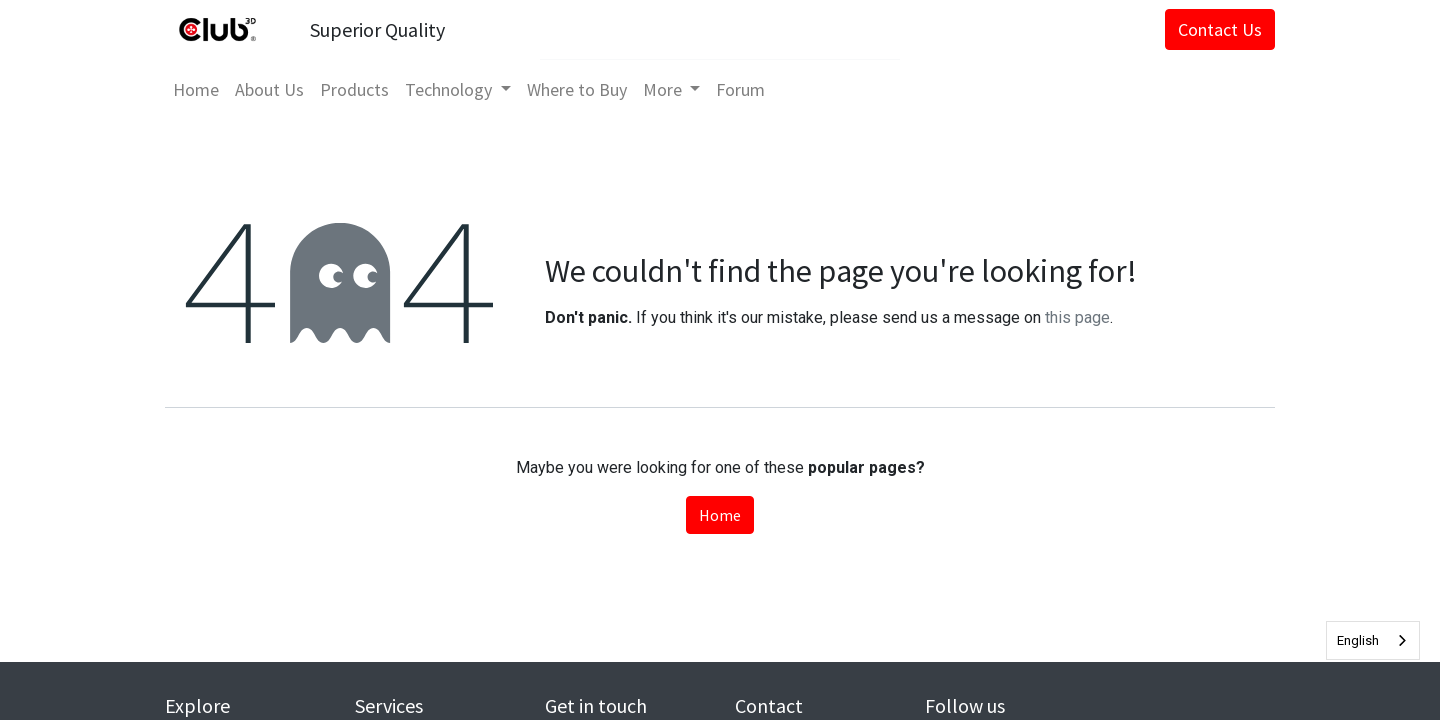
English (1358, 640)
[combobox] (1373, 640)
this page (1077, 317)
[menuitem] (196, 89)
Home (720, 515)
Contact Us (1220, 29)
